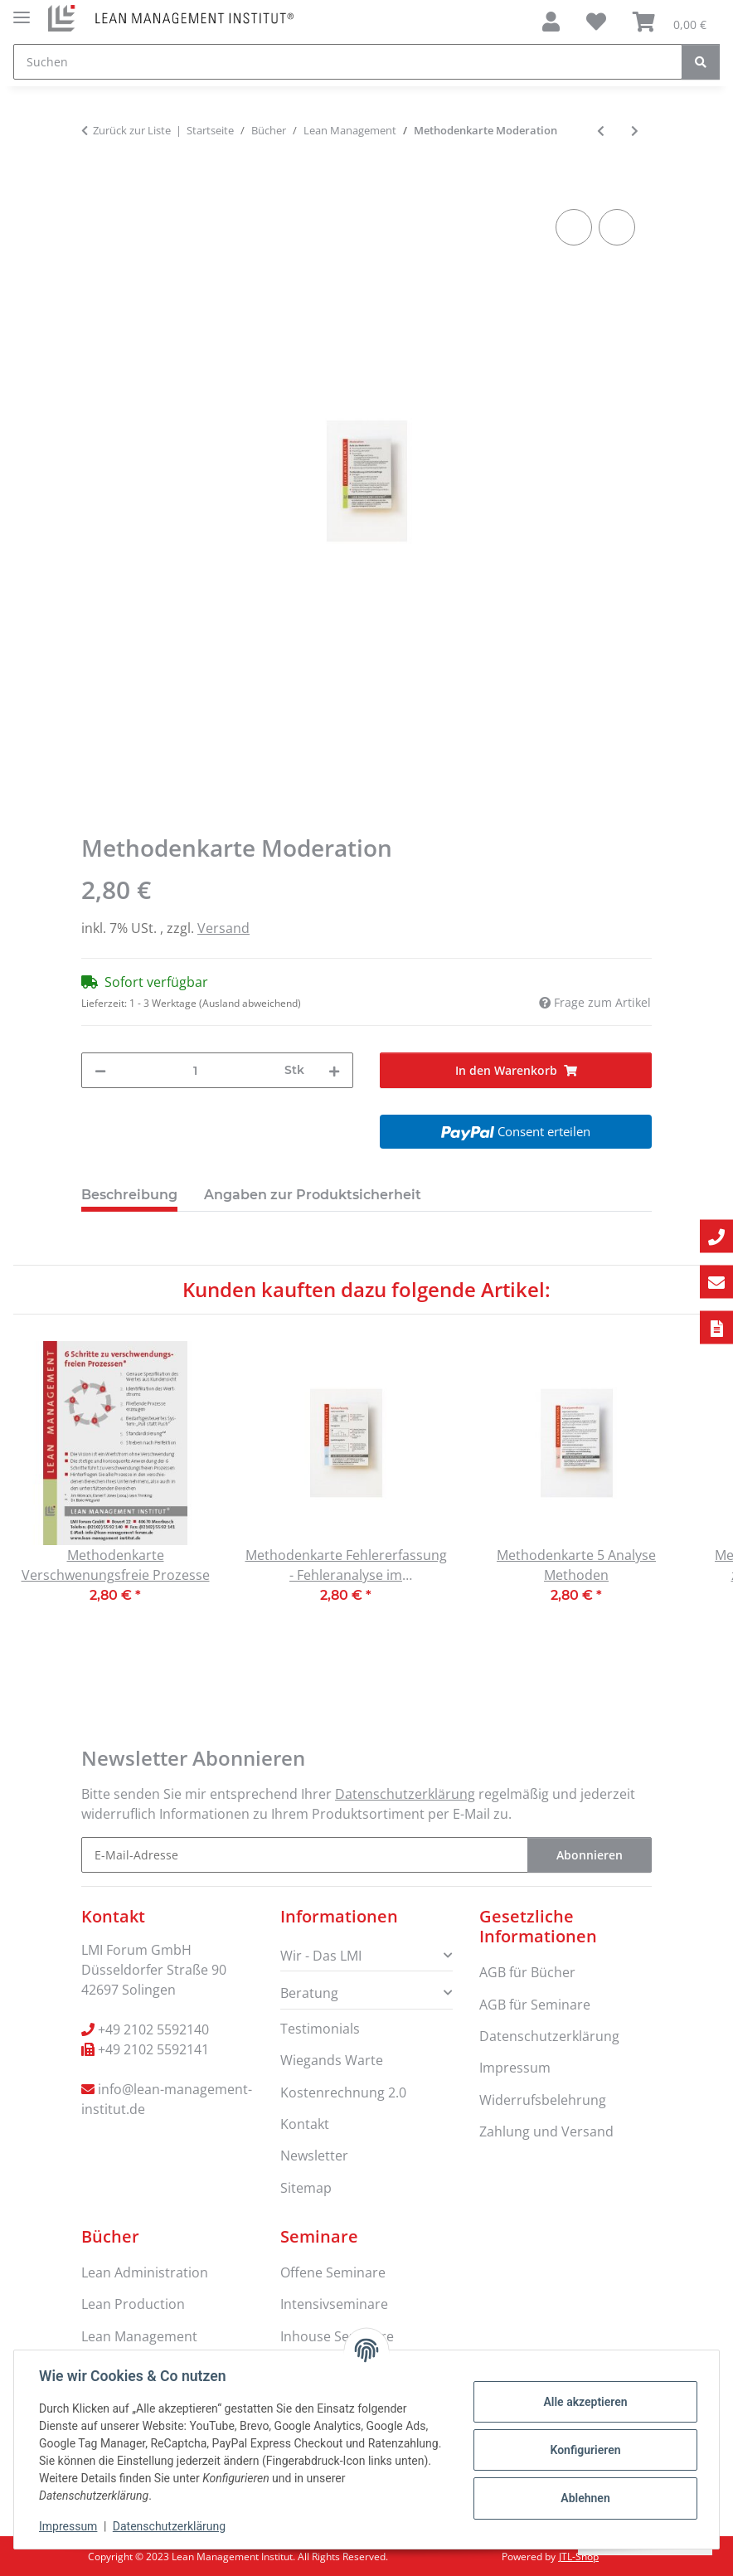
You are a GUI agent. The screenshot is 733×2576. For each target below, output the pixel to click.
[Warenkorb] (669, 21)
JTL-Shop (579, 2556)
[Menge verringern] (100, 1070)
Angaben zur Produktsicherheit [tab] (312, 1195)
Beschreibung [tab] (129, 1195)
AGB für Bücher (527, 1972)
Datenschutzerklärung (170, 2526)
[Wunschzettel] (596, 21)
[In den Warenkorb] (94, 186)
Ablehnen (583, 2498)
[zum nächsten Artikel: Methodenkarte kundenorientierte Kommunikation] (635, 130)
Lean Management (139, 2336)
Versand (223, 928)
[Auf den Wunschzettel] (617, 227)
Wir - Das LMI (321, 1956)
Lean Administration (144, 2272)
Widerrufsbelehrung (542, 2100)
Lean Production (133, 2304)
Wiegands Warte (331, 2060)
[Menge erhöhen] (334, 1070)
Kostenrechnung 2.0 (343, 2092)
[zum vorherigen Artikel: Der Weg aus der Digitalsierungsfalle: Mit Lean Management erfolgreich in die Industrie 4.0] (601, 130)
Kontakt (304, 2124)
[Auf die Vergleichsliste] (574, 227)
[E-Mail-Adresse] (304, 1855)
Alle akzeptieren (583, 2401)
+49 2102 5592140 (153, 2029)
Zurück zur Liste (132, 130)
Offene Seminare (333, 2272)
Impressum (70, 2526)
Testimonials (320, 2028)
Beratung (309, 1993)
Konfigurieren (583, 2450)
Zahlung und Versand (546, 2131)
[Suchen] (347, 62)
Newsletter (314, 2155)
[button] (551, 21)
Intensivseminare (334, 2304)
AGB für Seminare (534, 2004)
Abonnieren (589, 1855)
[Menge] (195, 1070)
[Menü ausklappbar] (21, 10)
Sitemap (306, 2188)
